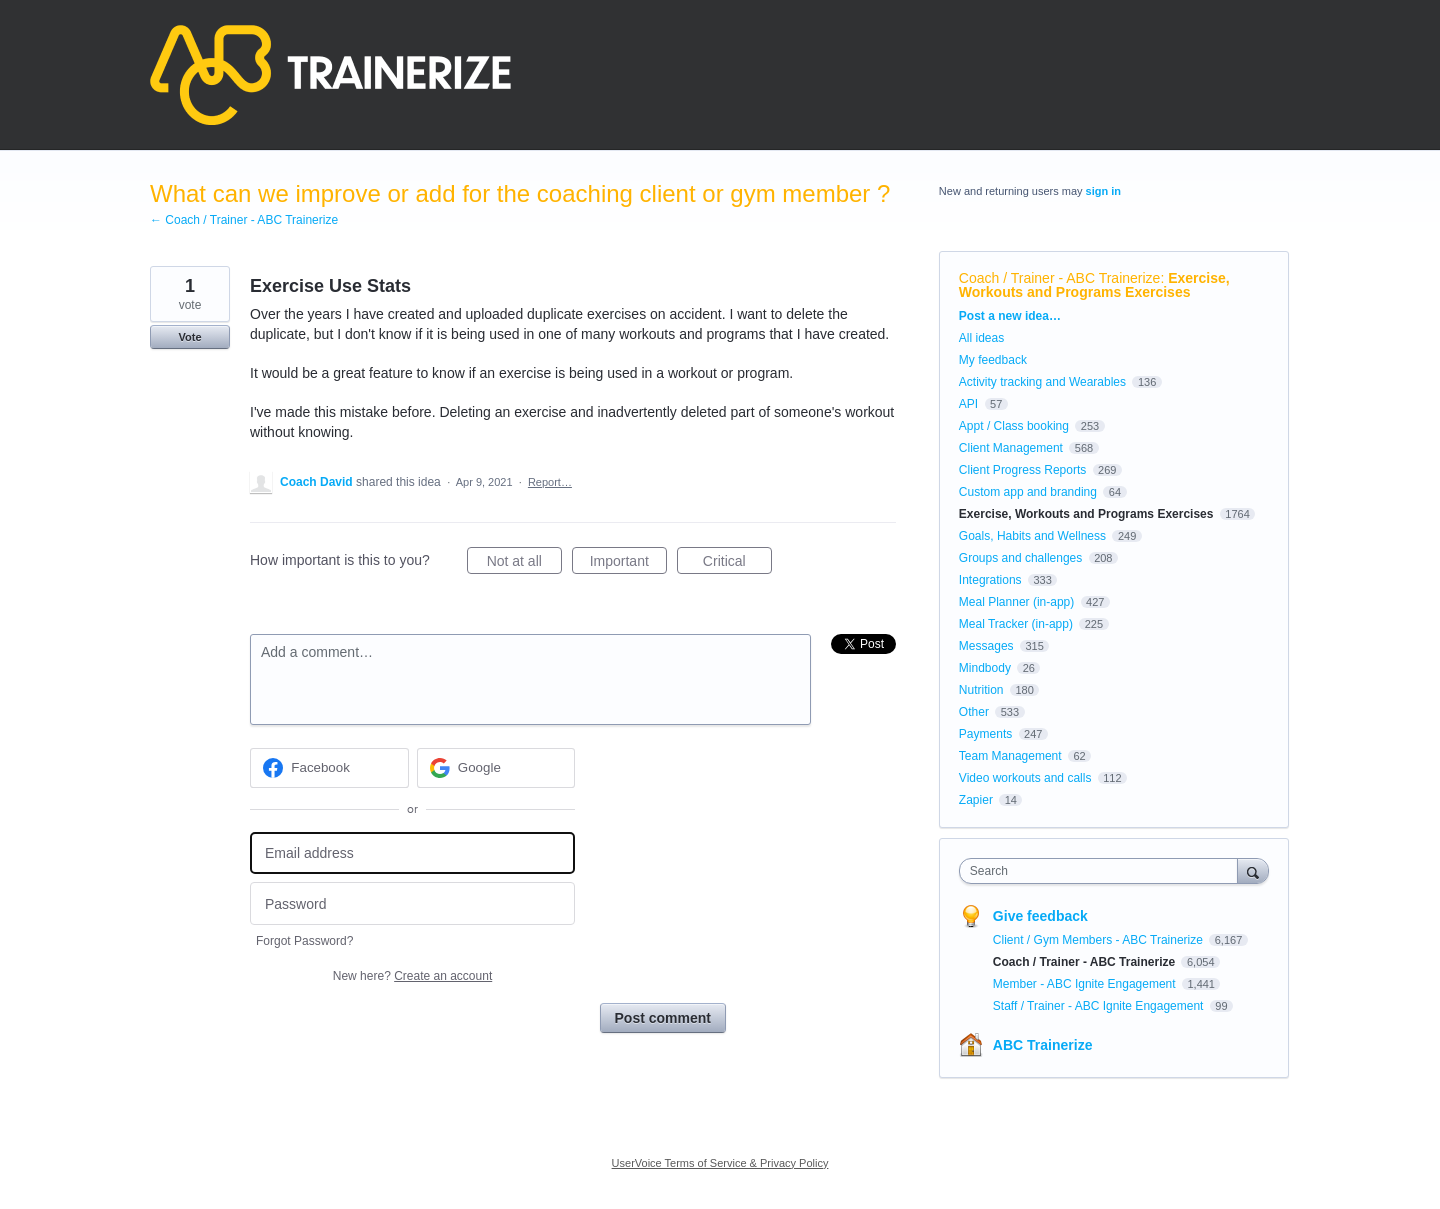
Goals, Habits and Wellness (1032, 536)
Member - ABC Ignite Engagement (1086, 984)
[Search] (1253, 870)
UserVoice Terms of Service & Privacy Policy (720, 1163)
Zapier (976, 800)
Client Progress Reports (1022, 470)
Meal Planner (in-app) (1016, 602)
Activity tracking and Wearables (1042, 382)
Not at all (524, 564)
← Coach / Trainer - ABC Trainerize (244, 220)
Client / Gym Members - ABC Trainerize (1099, 940)
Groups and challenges (1020, 558)
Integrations (990, 580)
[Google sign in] (496, 768)
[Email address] (412, 853)
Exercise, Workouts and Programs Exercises (1094, 285)
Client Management (1011, 448)
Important (628, 564)
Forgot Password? (304, 941)
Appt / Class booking (1014, 426)
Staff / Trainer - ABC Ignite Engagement (1100, 1006)
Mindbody (985, 668)
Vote (189, 337)
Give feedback (1040, 916)
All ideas (981, 338)
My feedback (993, 360)
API (968, 404)
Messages (986, 646)
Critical (737, 564)
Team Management (1010, 756)
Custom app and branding (1028, 492)
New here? (412, 976)
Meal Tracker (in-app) (1016, 624)
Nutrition (981, 690)
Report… (550, 482)
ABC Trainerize (1043, 1045)
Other (974, 712)
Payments (985, 734)
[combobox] (1103, 871)
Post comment (663, 1018)
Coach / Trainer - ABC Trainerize (1060, 278)
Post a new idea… (1010, 316)
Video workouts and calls (1025, 778)
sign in (1103, 191)
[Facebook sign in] (329, 768)
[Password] (412, 903)
